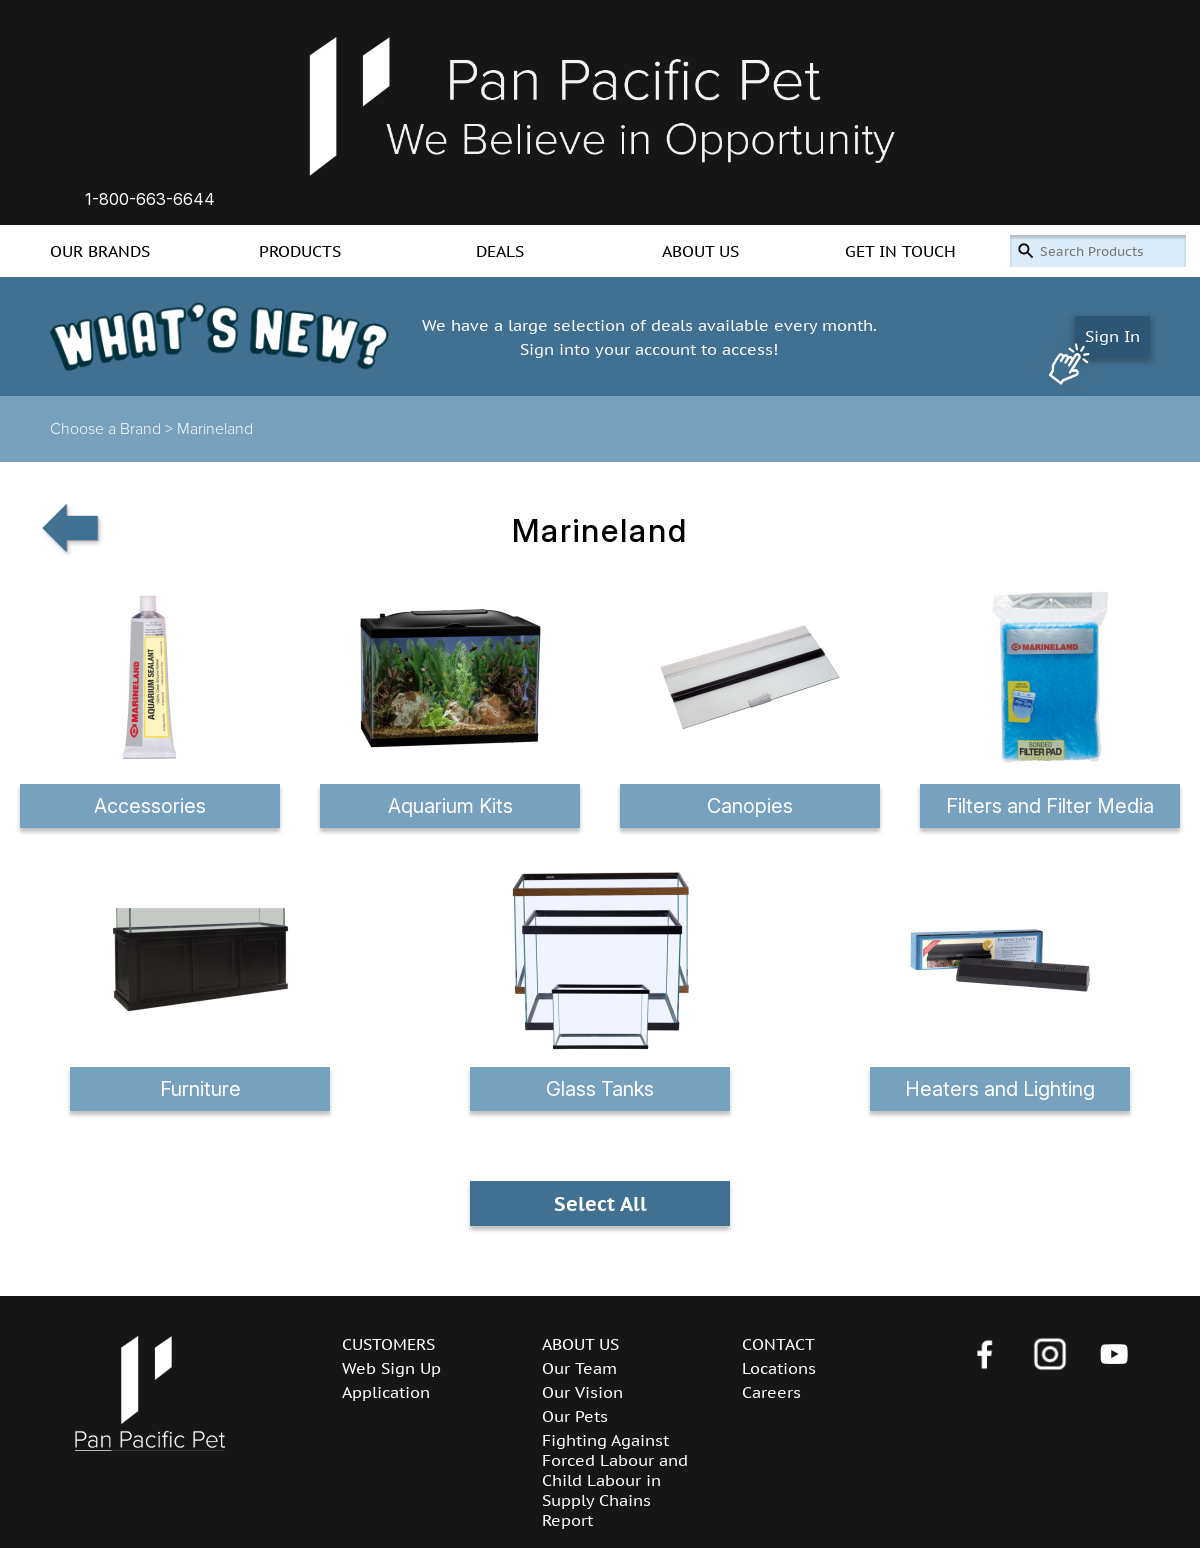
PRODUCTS (300, 251)
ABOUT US (700, 251)
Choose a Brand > (113, 429)
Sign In (1112, 336)
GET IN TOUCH (900, 251)
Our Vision (582, 1392)
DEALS (500, 251)
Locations (779, 1368)
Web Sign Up (391, 1368)
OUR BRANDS (100, 251)
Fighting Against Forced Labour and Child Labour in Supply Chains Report (615, 1480)
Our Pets (575, 1416)
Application (386, 1392)
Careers (771, 1392)
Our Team (579, 1368)
